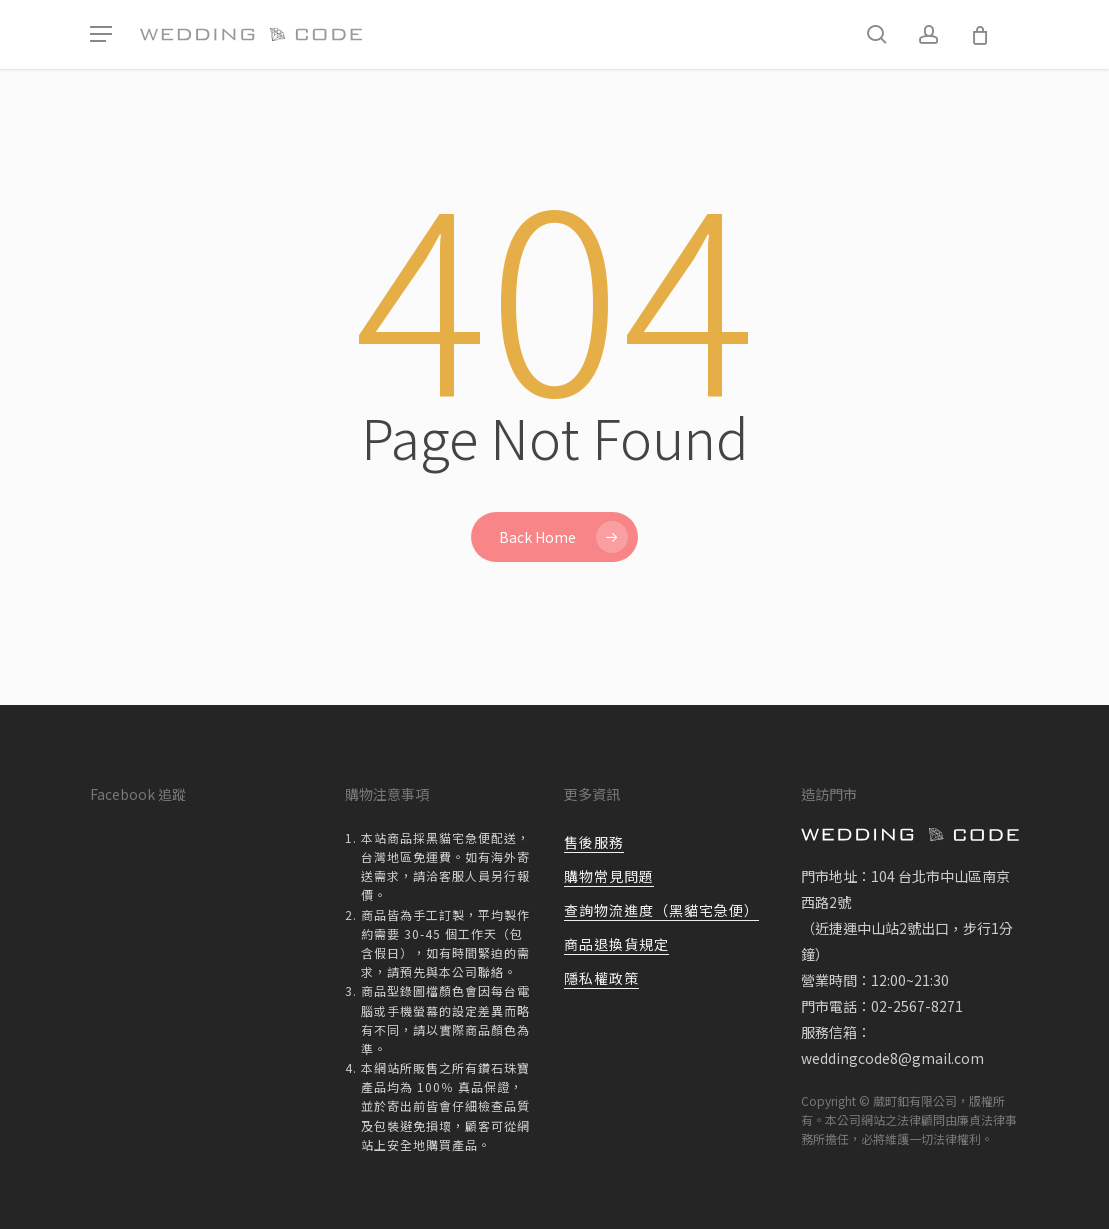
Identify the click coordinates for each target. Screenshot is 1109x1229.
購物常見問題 (609, 876)
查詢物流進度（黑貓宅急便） (661, 910)
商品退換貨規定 (616, 944)
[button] (101, 34)
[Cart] (980, 35)
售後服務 (594, 842)
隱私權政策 (601, 978)
